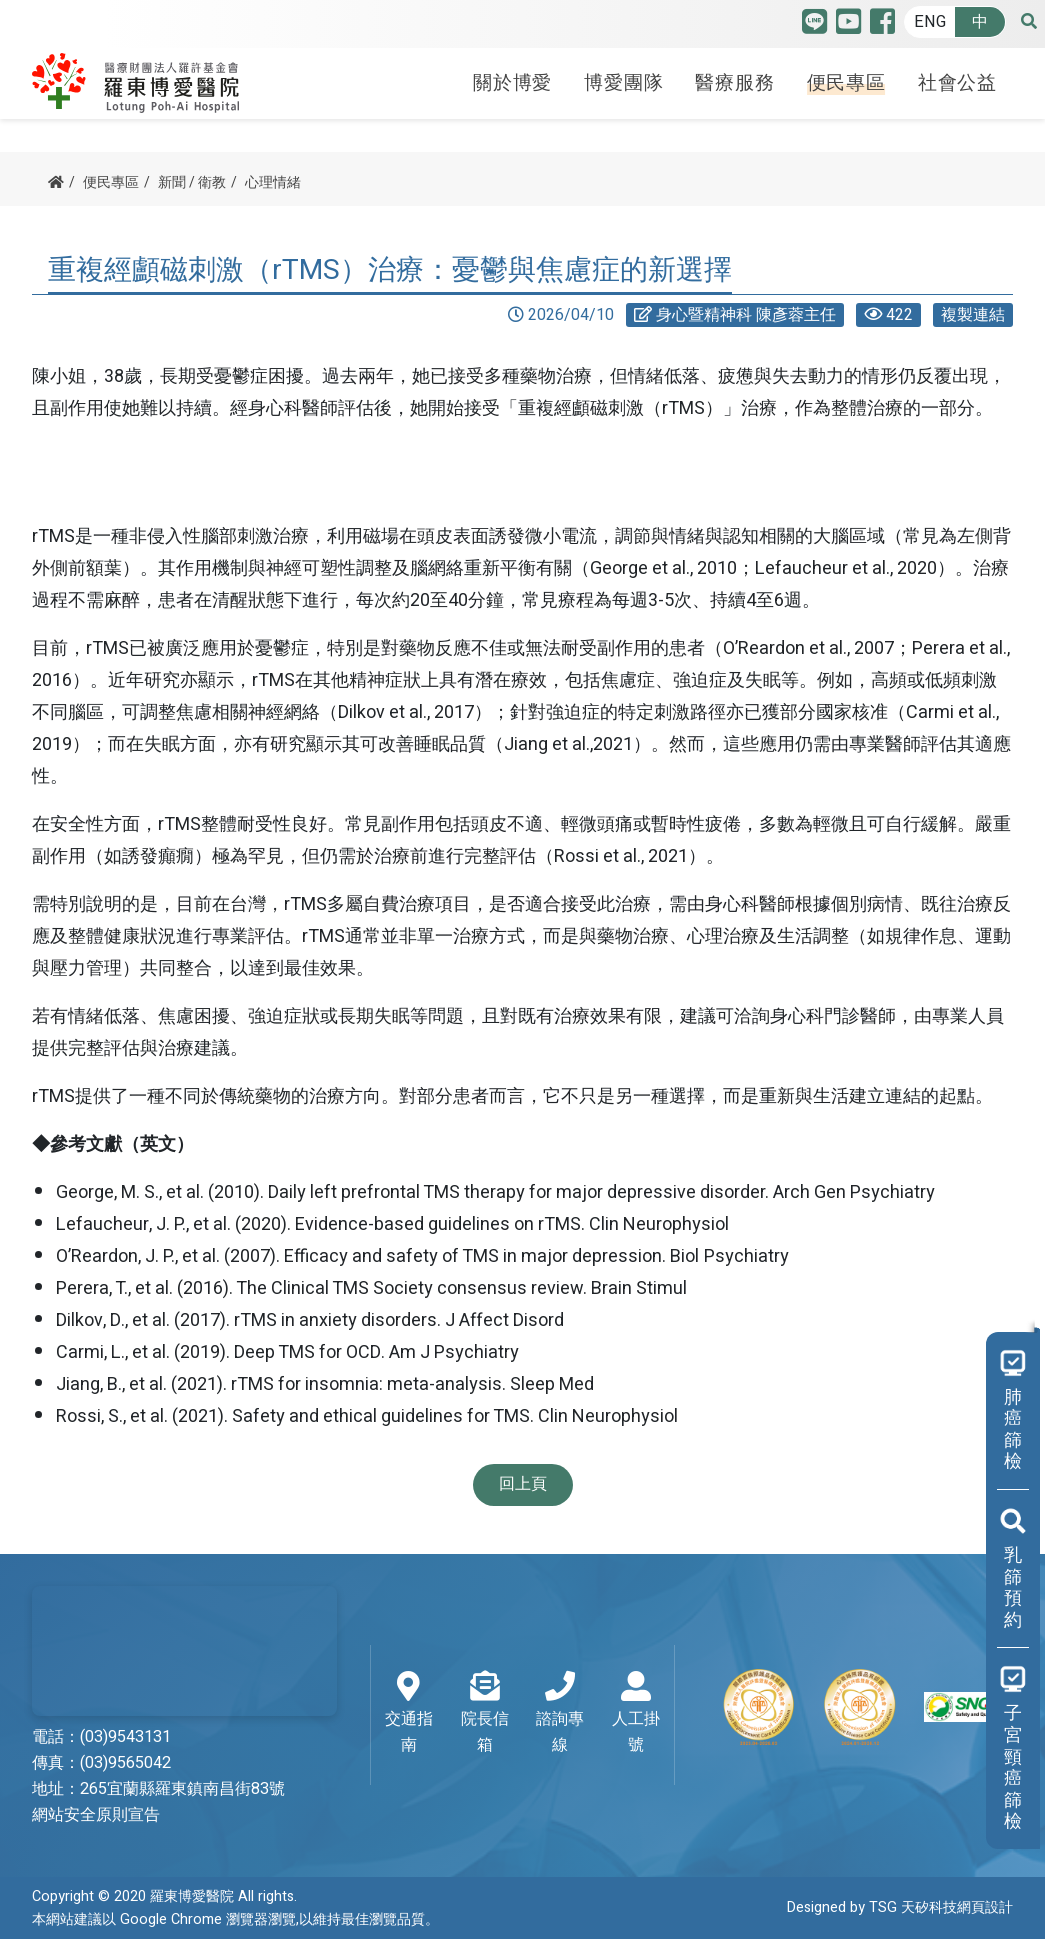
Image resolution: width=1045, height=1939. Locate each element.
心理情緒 (273, 182)
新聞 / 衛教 (192, 182)
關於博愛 (512, 83)
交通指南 (409, 1714)
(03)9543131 (125, 1737)
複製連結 (973, 315)
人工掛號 (636, 1714)
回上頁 (523, 1484)
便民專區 (846, 83)
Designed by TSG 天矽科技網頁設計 (900, 1907)
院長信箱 (485, 1714)
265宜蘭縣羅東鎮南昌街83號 (182, 1789)
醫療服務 (734, 83)
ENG (930, 22)
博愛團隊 (623, 83)
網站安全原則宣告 (96, 1815)
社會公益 (957, 83)
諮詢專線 (561, 1714)
